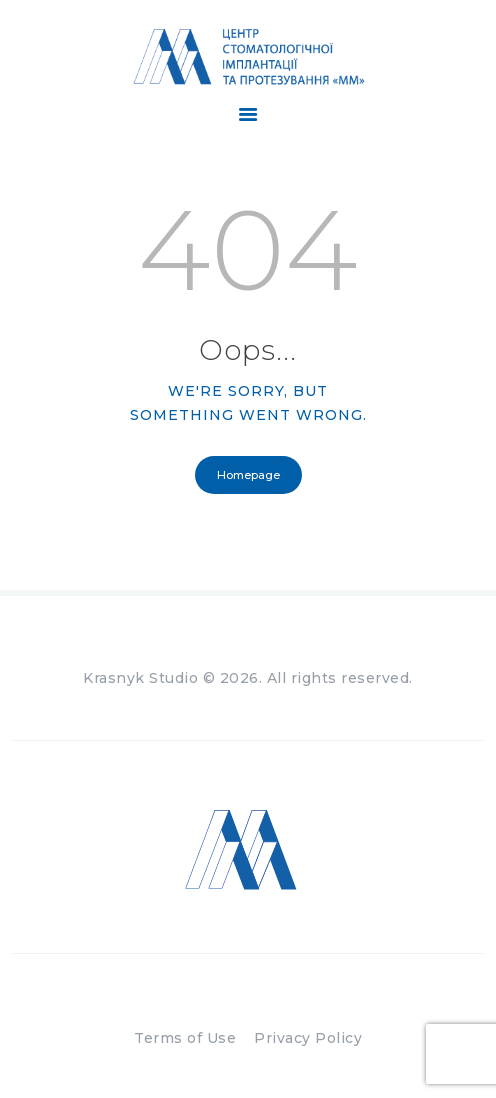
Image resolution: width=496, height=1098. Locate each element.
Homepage (248, 475)
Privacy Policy (308, 1038)
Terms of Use (185, 1038)
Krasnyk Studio (140, 678)
